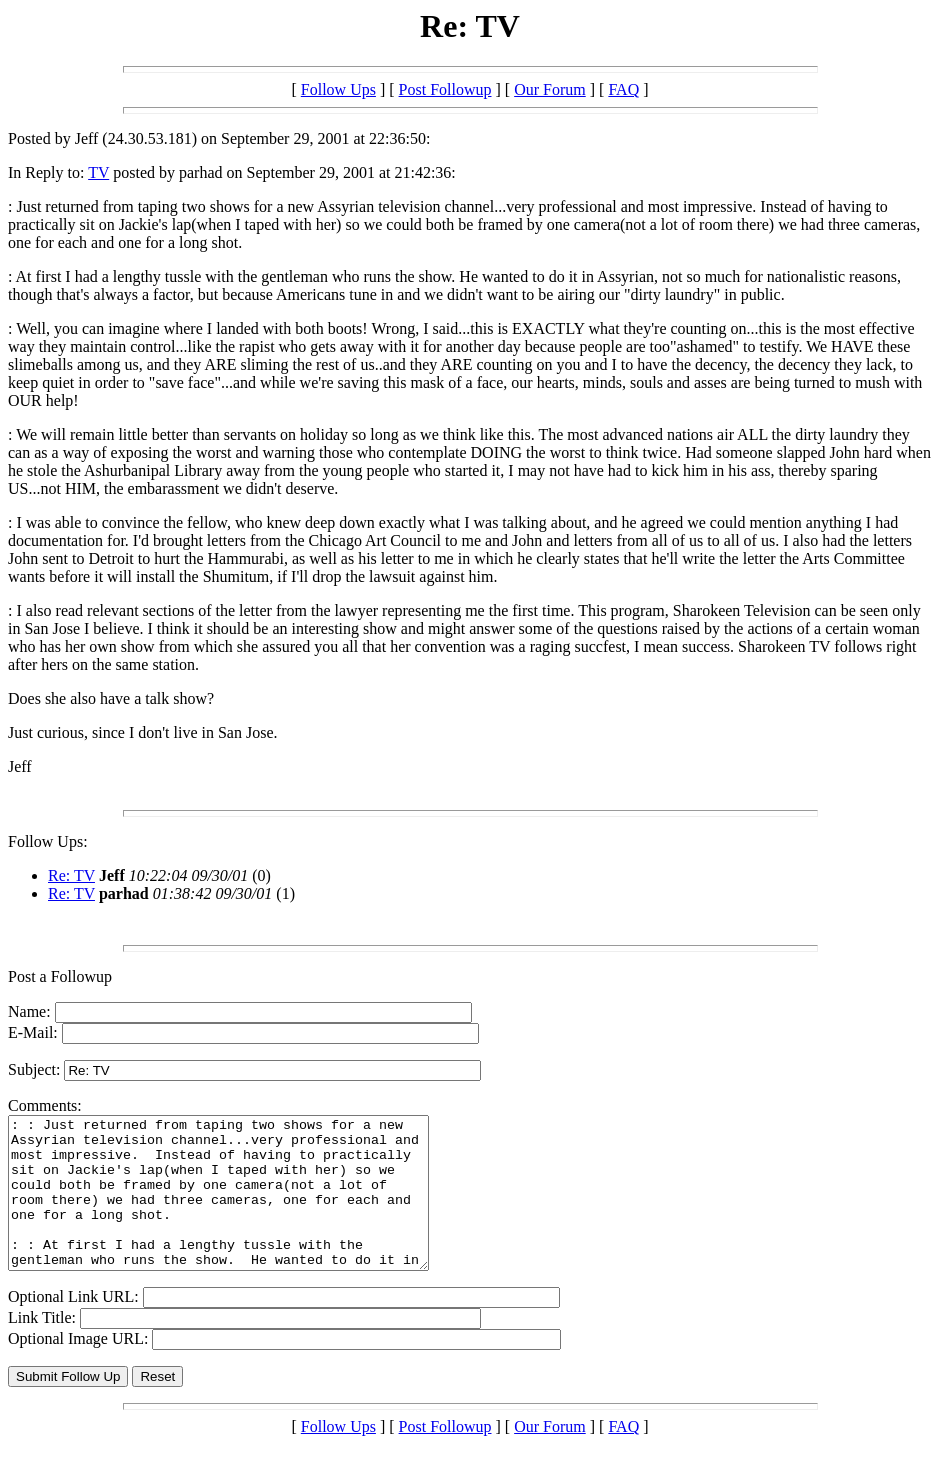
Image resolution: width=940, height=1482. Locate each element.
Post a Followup (60, 976)
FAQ (623, 89)
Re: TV (71, 875)
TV (98, 172)
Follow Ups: (48, 841)
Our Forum (550, 89)
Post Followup (445, 89)
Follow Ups (338, 89)
